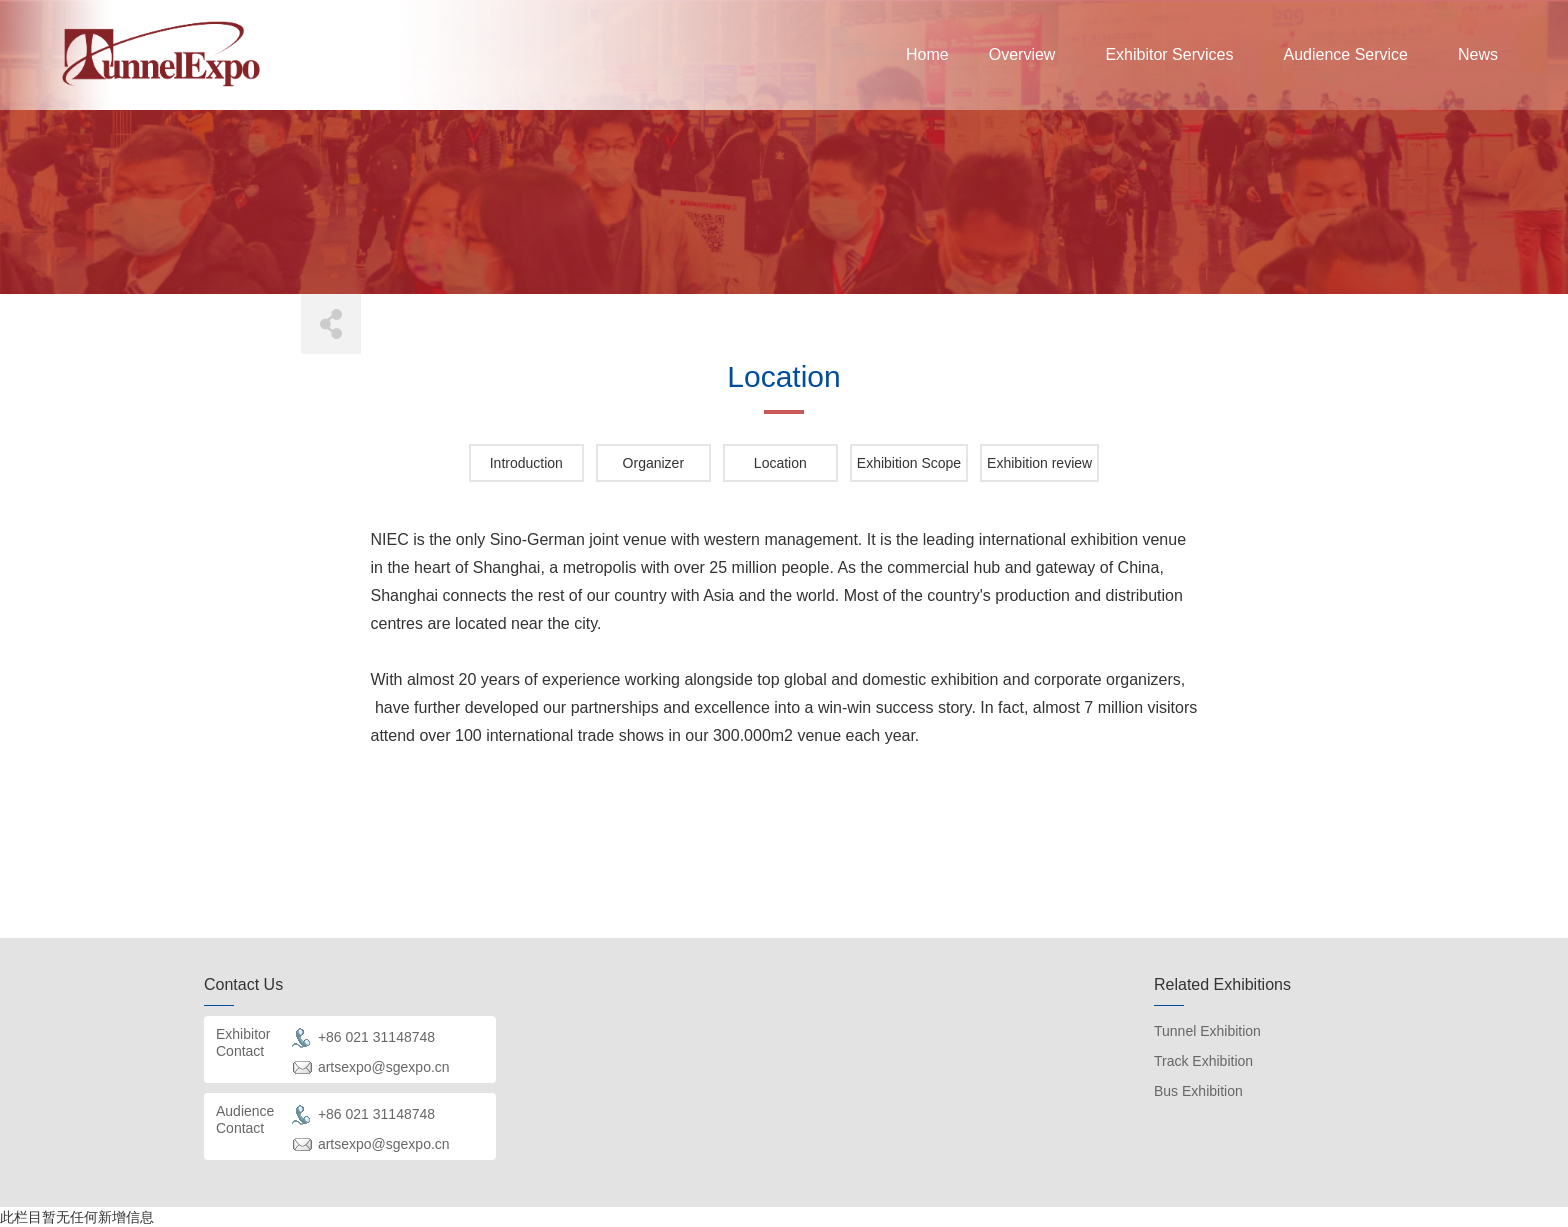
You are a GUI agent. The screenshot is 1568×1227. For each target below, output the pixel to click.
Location (780, 463)
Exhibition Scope (909, 463)
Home (927, 54)
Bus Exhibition (1198, 1091)
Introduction (526, 463)
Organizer (653, 463)
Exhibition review (1039, 463)
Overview (1022, 54)
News (1478, 54)
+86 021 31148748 (376, 1037)
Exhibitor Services (1169, 54)
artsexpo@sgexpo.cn (384, 1067)
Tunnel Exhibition (1207, 1031)
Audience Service (1345, 54)
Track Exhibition (1203, 1061)
